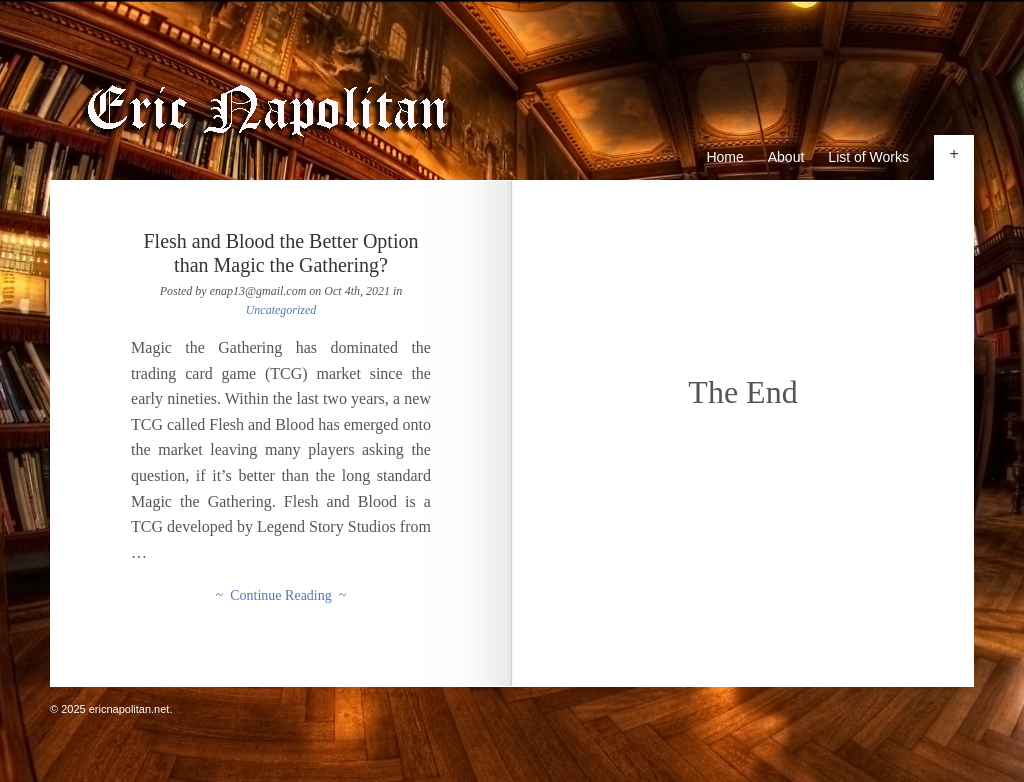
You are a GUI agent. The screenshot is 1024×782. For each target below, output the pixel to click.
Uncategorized (281, 310)
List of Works (868, 157)
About (786, 157)
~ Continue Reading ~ (281, 595)
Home (724, 157)
